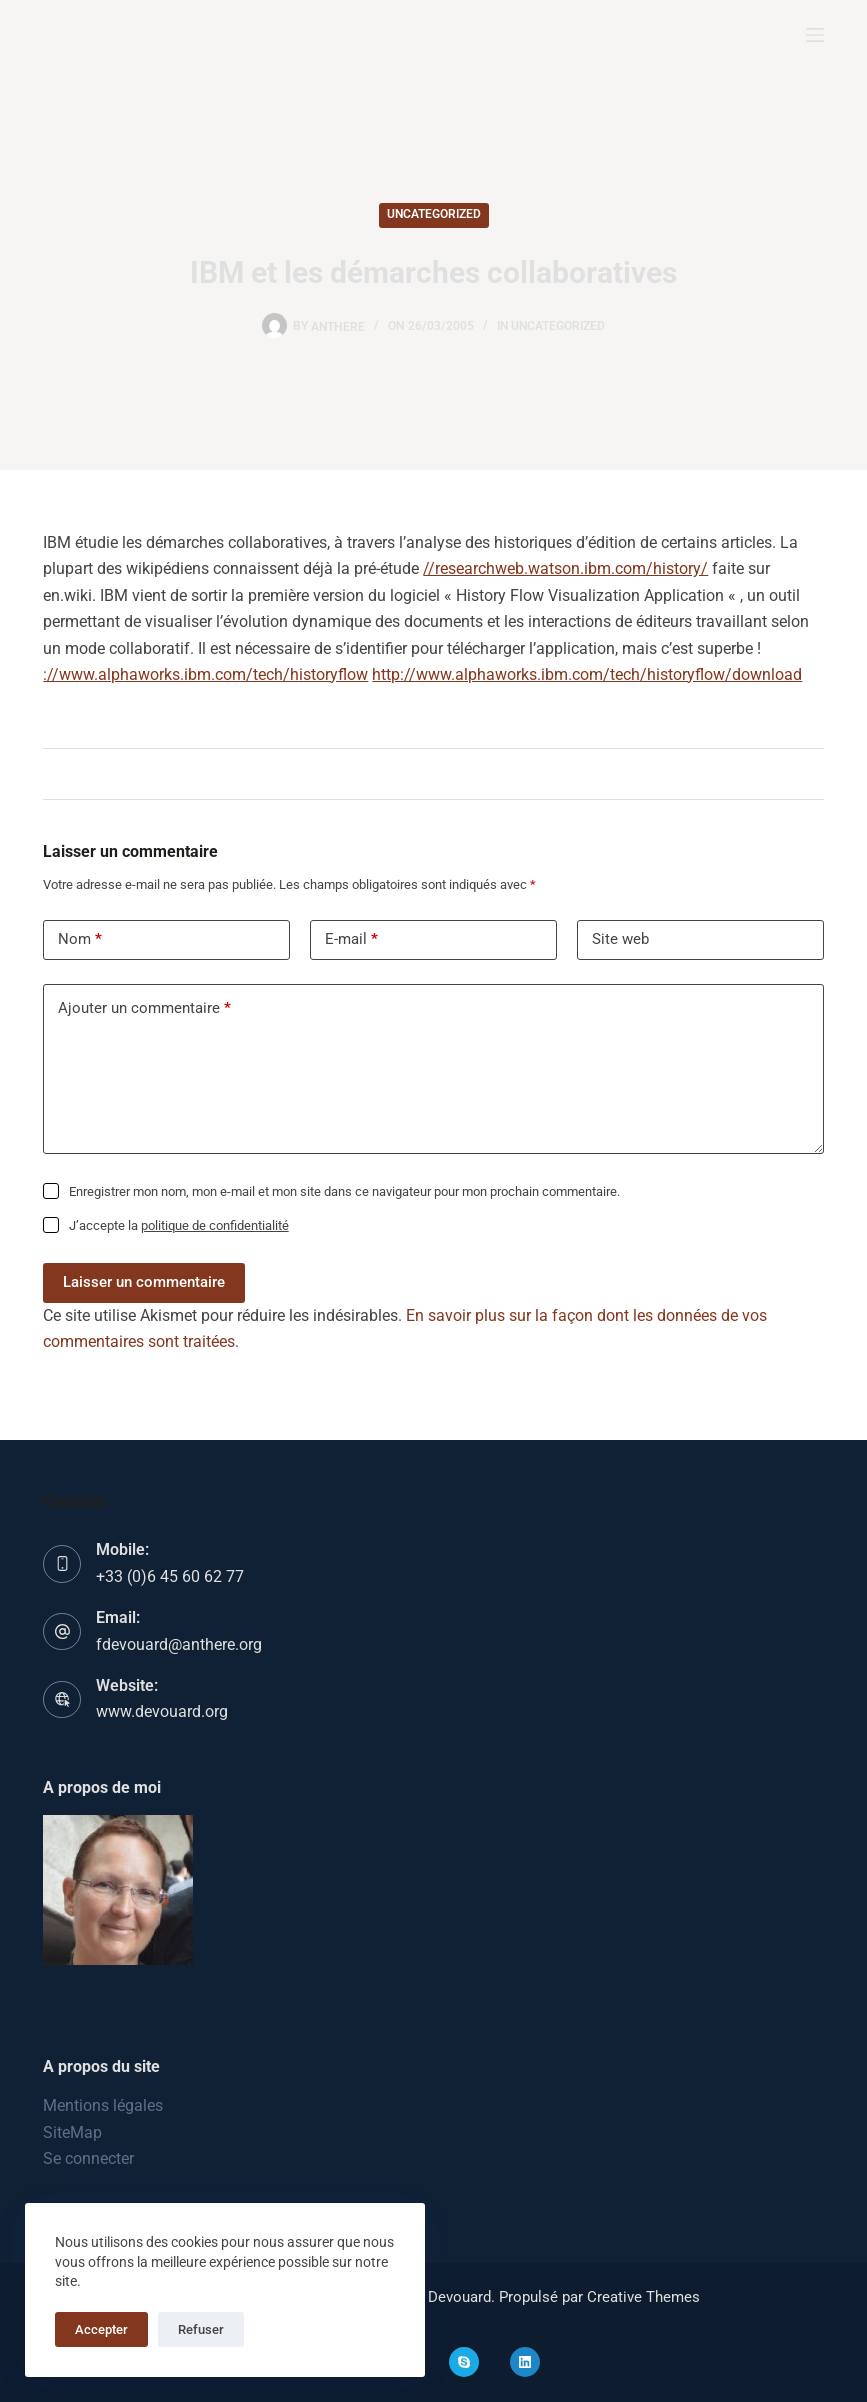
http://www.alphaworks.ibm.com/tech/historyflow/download (587, 674)
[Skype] (464, 2362)
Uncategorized (434, 214)
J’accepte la (179, 1225)
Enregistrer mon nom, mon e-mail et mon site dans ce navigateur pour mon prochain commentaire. (344, 1191)
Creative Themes (643, 2297)
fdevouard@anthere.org (179, 1644)
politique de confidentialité (215, 1225)
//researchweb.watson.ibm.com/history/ (565, 568)
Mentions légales (103, 2105)
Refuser (201, 2329)
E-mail (351, 939)
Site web (620, 939)
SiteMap (72, 2132)
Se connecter (88, 2158)
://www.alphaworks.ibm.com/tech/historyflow (205, 674)
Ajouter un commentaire (144, 1008)
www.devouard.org (162, 1711)
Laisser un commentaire (144, 1282)
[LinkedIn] (525, 2362)
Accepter (101, 2329)
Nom (80, 939)
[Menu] (815, 35)
